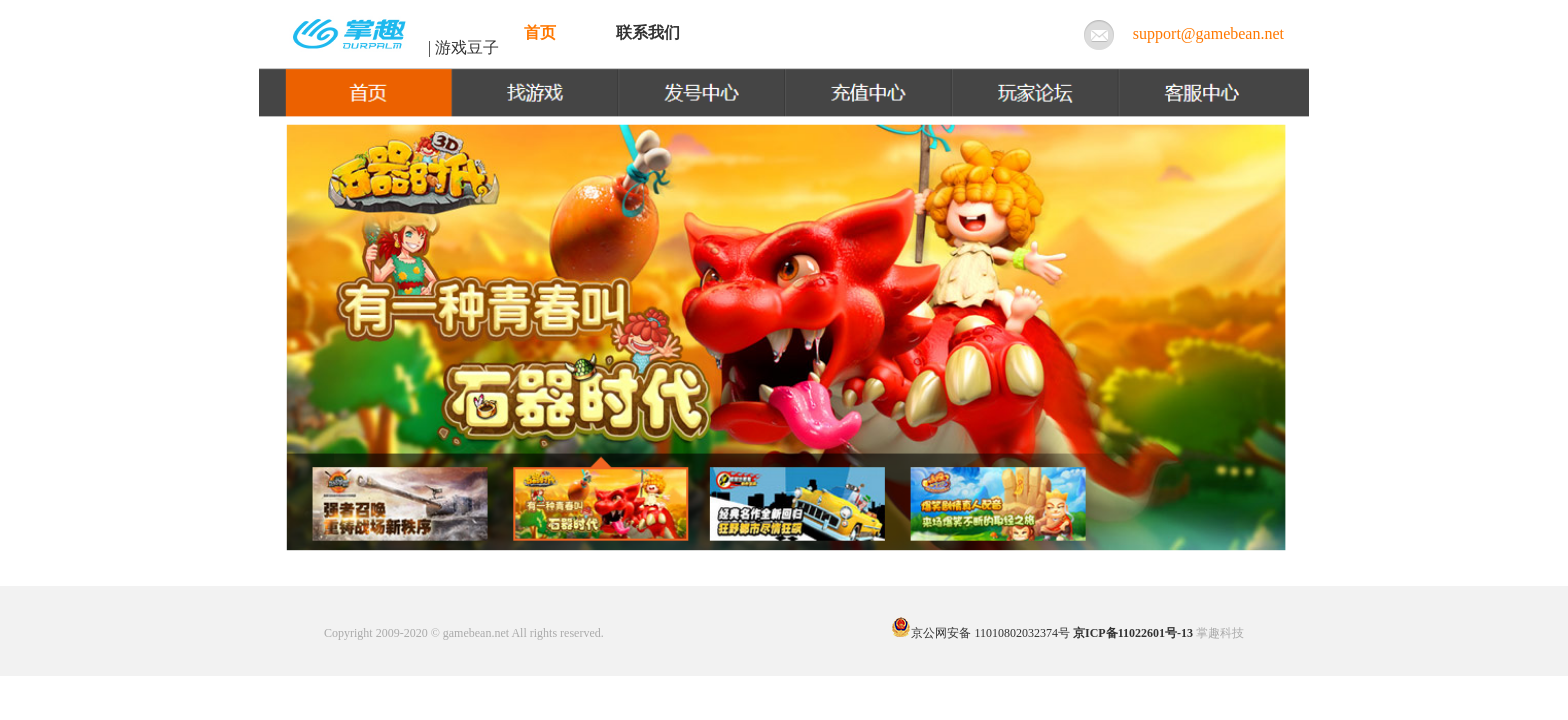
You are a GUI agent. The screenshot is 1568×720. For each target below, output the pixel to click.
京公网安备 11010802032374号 (980, 633)
